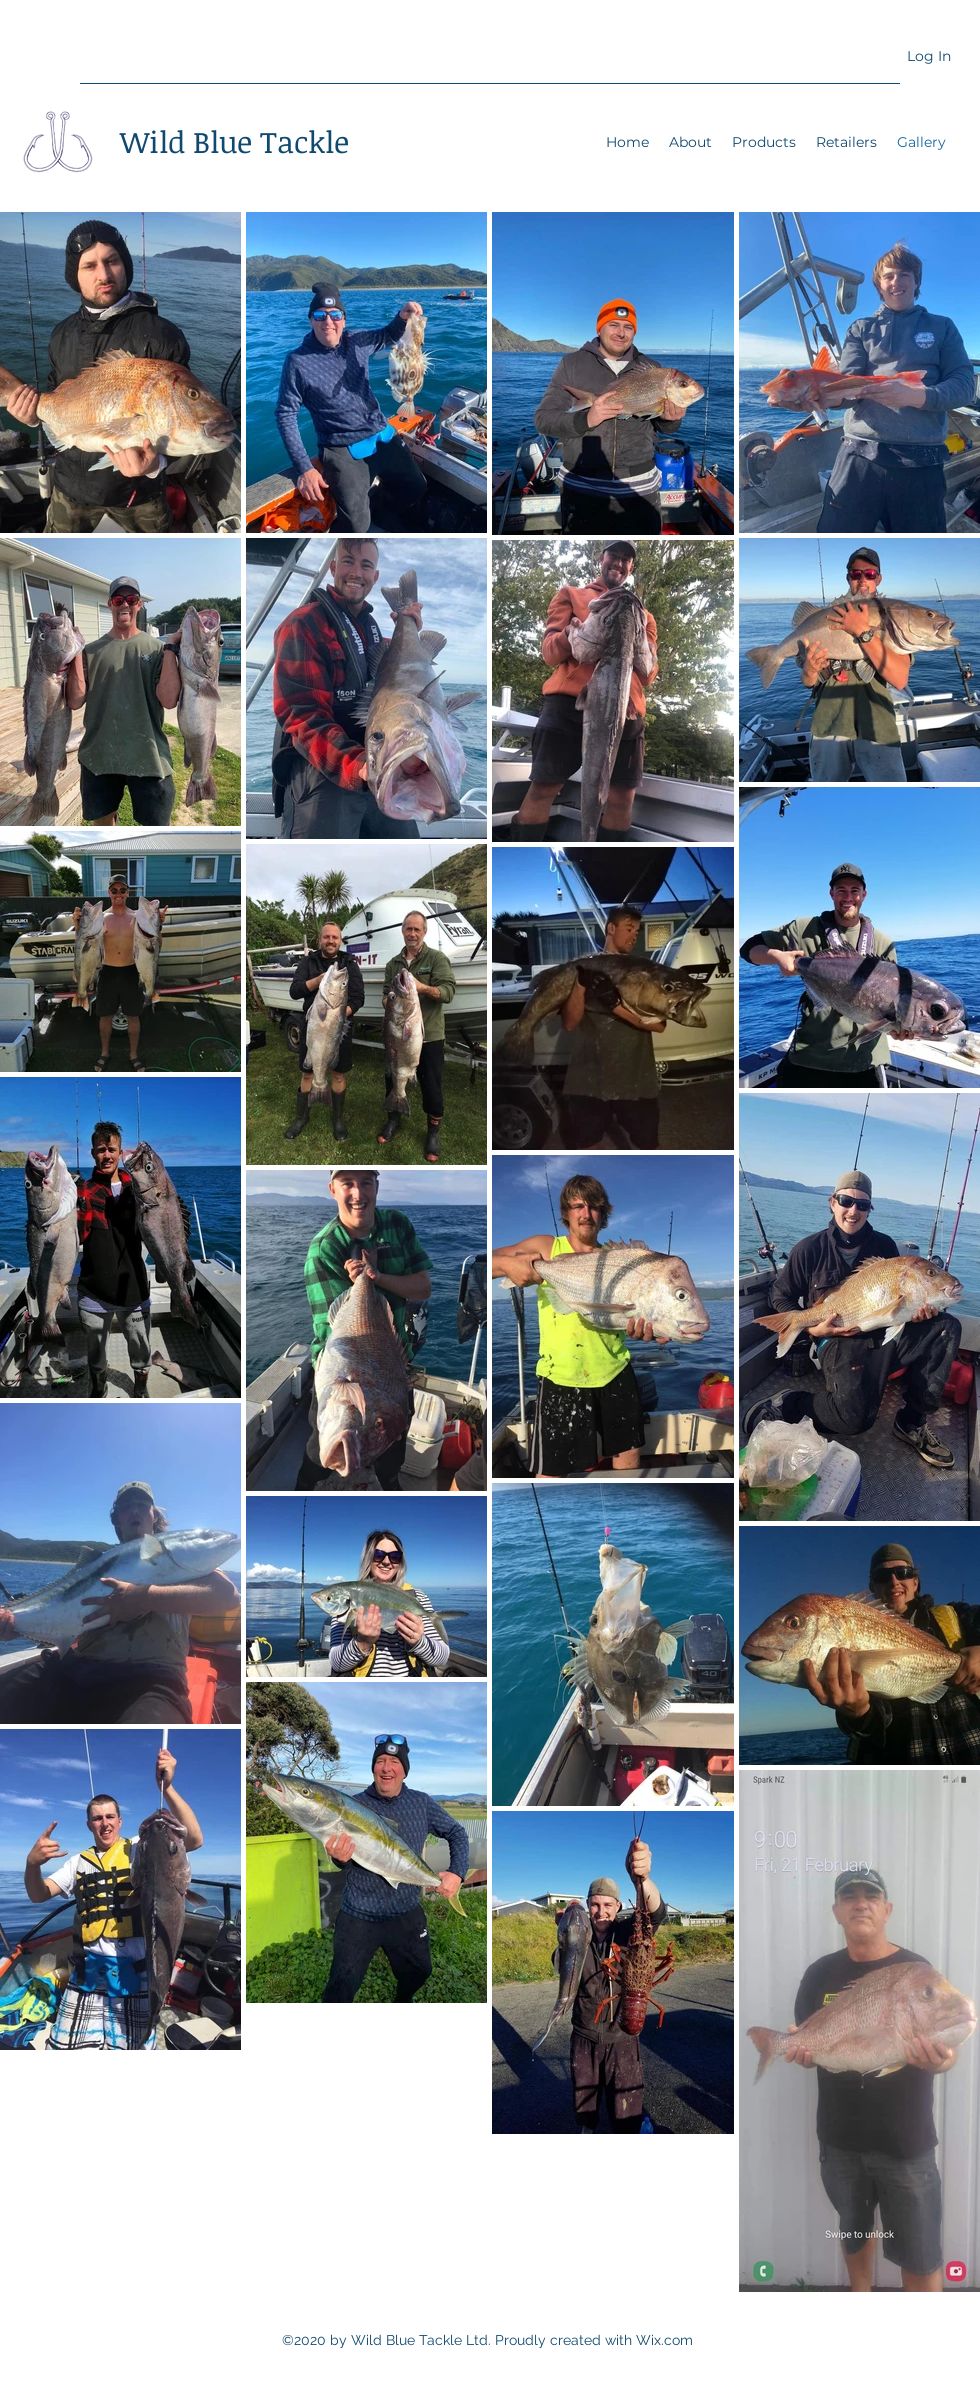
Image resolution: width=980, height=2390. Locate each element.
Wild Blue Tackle (234, 141)
